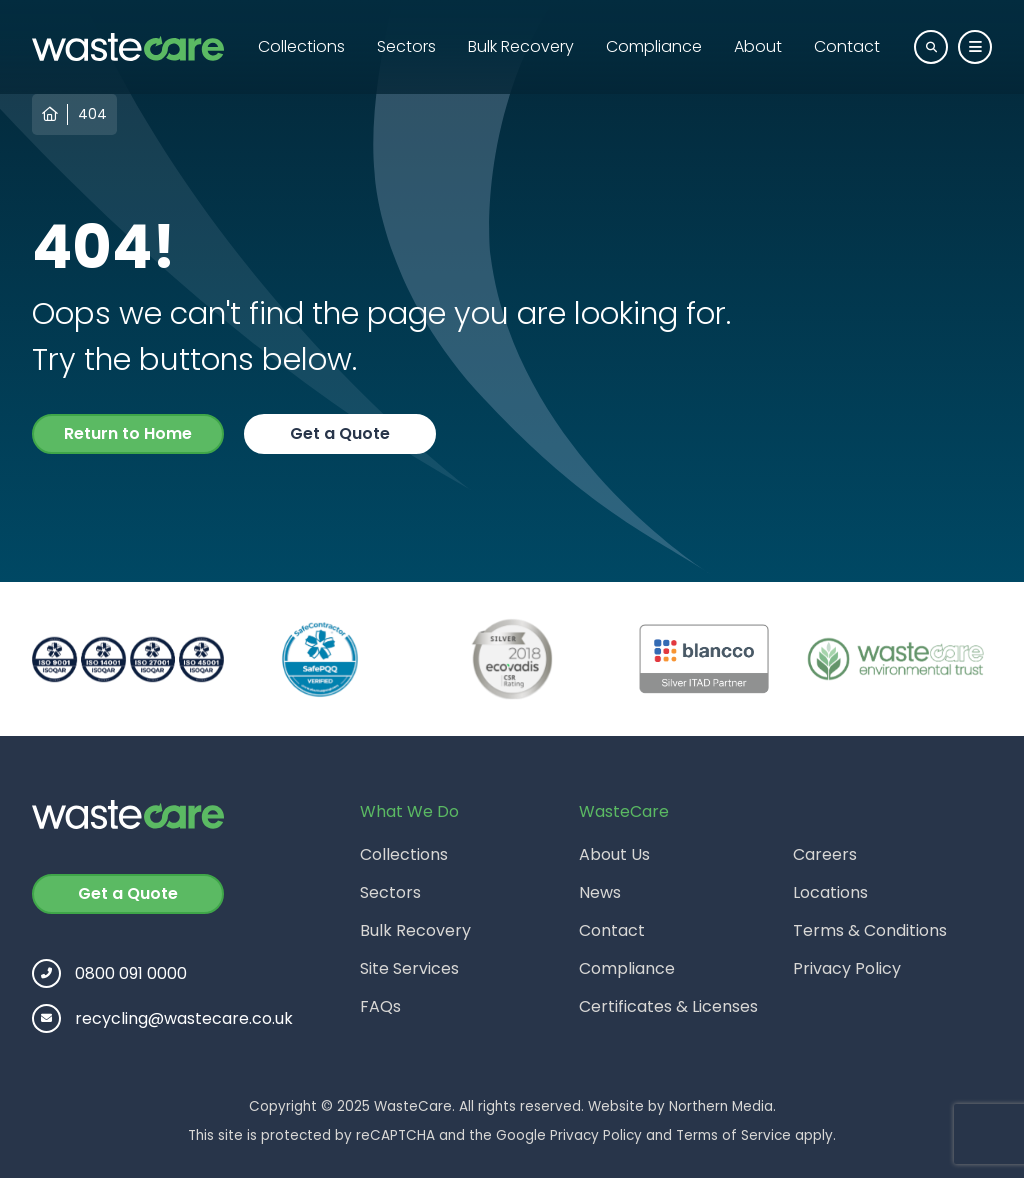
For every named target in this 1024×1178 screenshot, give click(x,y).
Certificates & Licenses (668, 1006)
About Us (614, 854)
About (758, 46)
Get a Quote (340, 433)
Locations (830, 892)
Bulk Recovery (521, 46)
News (600, 892)
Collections (301, 46)
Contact (847, 46)
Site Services (409, 968)
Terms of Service (733, 1135)
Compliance (654, 46)
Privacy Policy (847, 968)
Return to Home (128, 433)
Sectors (406, 46)
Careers (825, 854)
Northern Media (721, 1106)
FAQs (380, 1006)
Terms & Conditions (870, 930)
